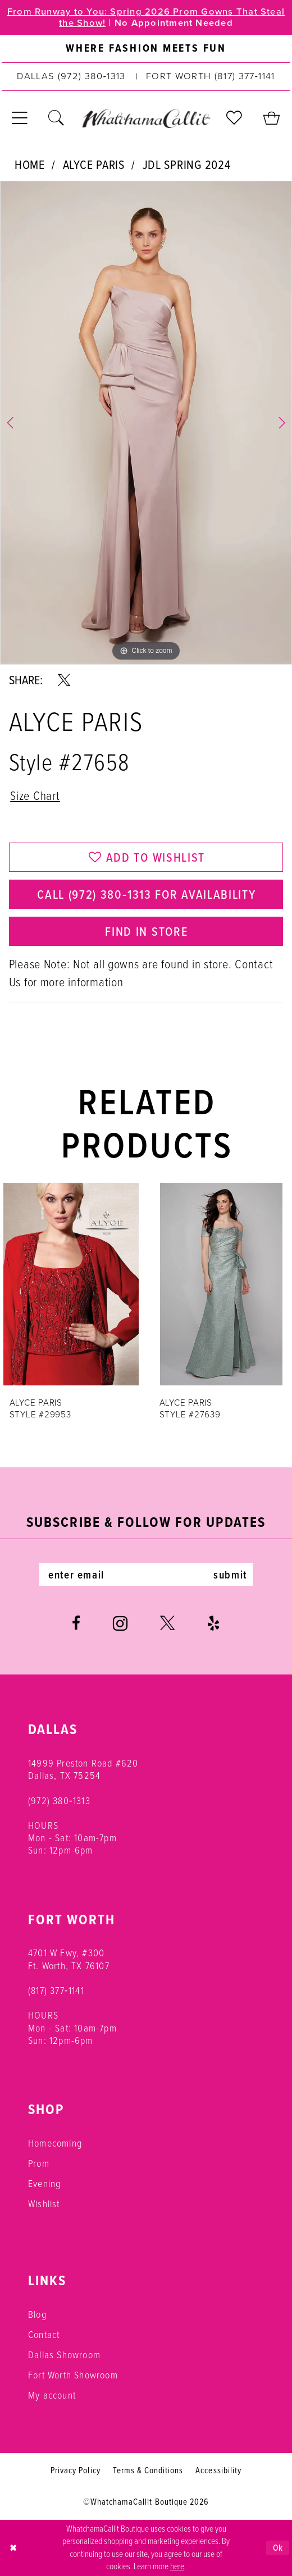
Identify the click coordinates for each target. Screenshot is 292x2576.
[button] (20, 118)
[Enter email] (146, 1574)
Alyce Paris (94, 164)
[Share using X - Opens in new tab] (64, 680)
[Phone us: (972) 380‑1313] (71, 76)
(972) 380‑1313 (59, 1800)
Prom (38, 2163)
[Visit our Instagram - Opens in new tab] (120, 1623)
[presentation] (71, 1284)
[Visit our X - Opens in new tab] (167, 1623)
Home (30, 164)
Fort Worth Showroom (73, 2375)
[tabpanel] (146, 422)
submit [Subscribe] (230, 1574)
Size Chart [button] (35, 795)
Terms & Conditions (148, 2470)
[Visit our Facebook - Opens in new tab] (76, 1623)
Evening (44, 2183)
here (177, 2566)
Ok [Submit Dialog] (278, 2547)
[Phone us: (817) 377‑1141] (210, 76)
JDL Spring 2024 (187, 164)
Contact (44, 2334)
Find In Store (146, 931)
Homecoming (55, 2143)
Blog (37, 2314)
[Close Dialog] (13, 2548)
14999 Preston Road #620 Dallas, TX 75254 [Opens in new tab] (83, 1769)
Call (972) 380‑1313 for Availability (146, 894)
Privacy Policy (75, 2470)
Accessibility (218, 2470)
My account (52, 2395)
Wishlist (44, 2204)
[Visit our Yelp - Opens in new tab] (213, 1623)
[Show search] (56, 118)
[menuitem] (146, 49)
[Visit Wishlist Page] (234, 118)
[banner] (146, 118)
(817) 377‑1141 (56, 1990)
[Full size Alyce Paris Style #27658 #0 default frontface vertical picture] (146, 422)
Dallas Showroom (64, 2355)
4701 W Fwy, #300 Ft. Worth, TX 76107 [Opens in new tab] (69, 1959)
